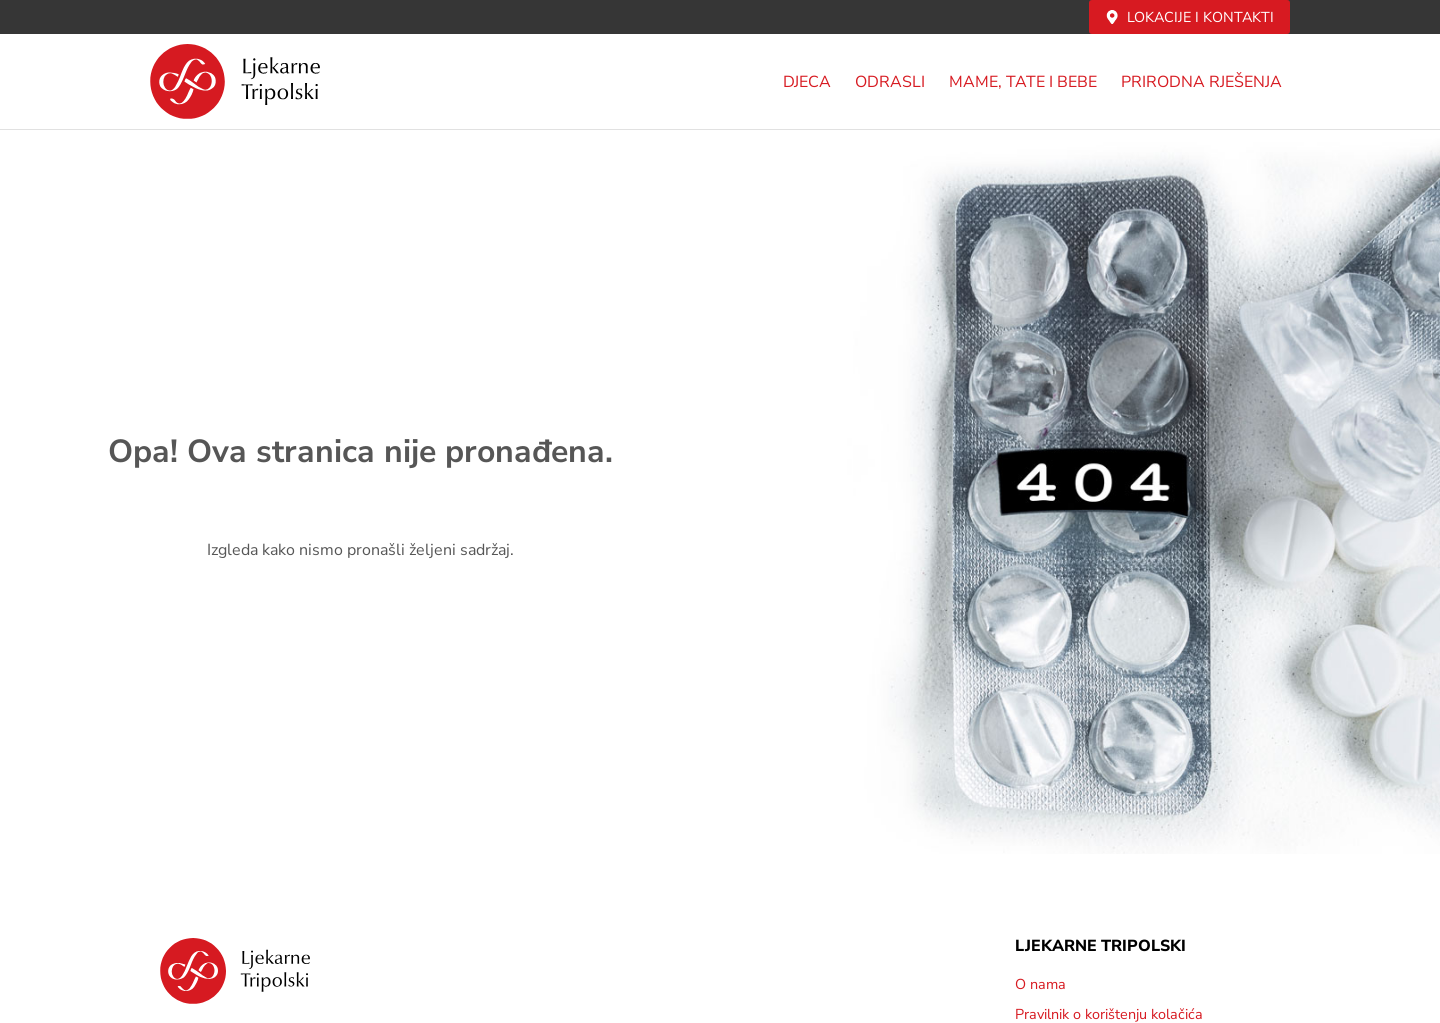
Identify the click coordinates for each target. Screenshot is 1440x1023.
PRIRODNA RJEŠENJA (1201, 82)
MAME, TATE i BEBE (1023, 82)
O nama (1040, 984)
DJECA (807, 82)
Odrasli (890, 82)
